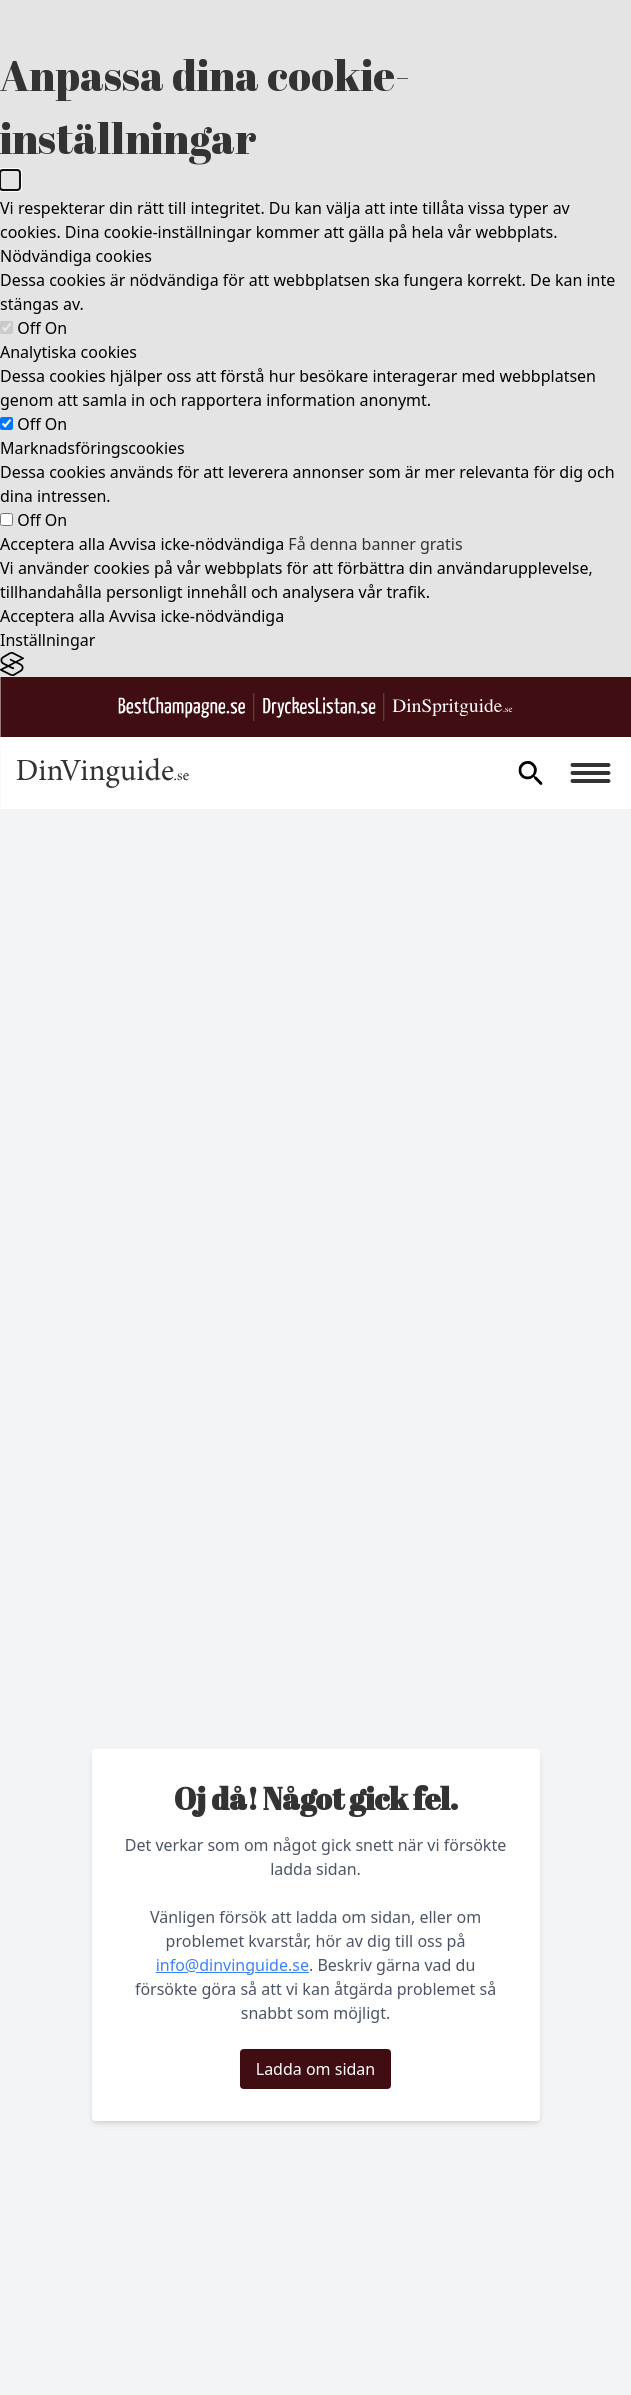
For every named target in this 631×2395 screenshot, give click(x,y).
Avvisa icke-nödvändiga (196, 544)
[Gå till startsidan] (102, 773)
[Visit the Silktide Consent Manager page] (315, 664)
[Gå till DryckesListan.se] (319, 707)
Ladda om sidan (315, 2069)
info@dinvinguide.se (232, 1965)
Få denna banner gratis (375, 544)
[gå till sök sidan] (530, 773)
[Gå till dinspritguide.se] (453, 707)
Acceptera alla (52, 544)
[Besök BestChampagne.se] (182, 707)
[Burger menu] (590, 773)
